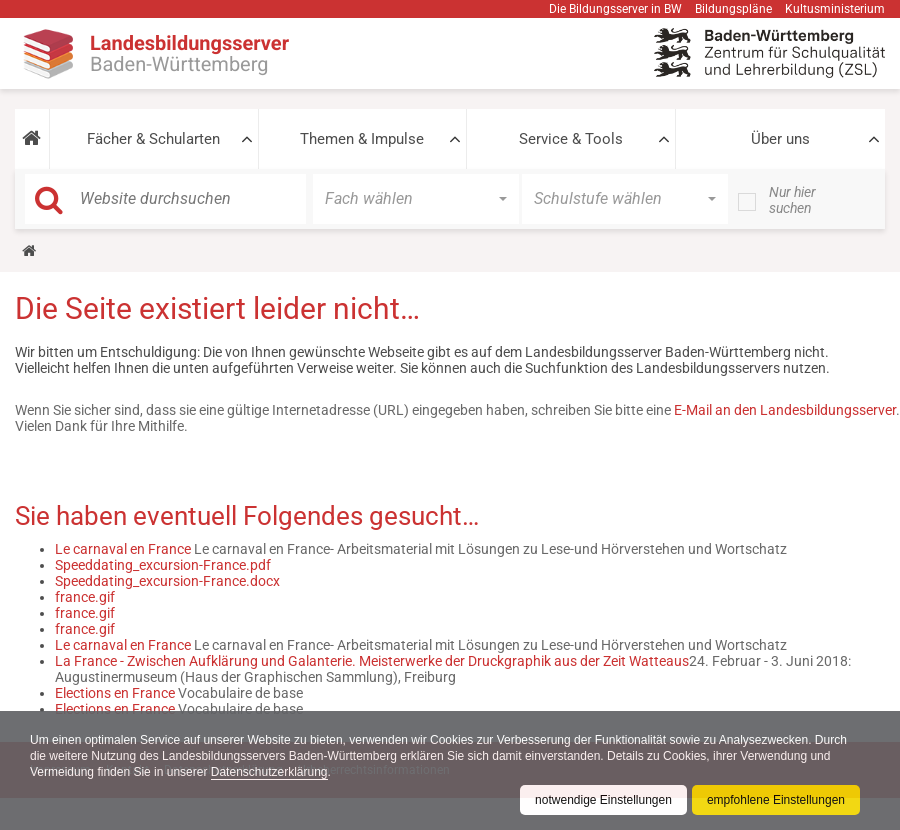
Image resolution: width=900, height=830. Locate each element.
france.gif (85, 597)
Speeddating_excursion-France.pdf (163, 565)
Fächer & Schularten (153, 139)
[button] (32, 139)
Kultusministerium (835, 9)
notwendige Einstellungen (603, 800)
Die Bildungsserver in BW (615, 9)
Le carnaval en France (123, 549)
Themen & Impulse (362, 139)
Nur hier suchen (792, 200)
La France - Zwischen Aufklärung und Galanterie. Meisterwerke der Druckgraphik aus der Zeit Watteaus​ (372, 661)
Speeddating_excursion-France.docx (167, 581)
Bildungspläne (733, 9)
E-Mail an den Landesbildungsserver (785, 410)
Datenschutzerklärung (269, 772)
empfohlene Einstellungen (776, 800)
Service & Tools (571, 139)
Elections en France (115, 693)
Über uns (780, 139)
